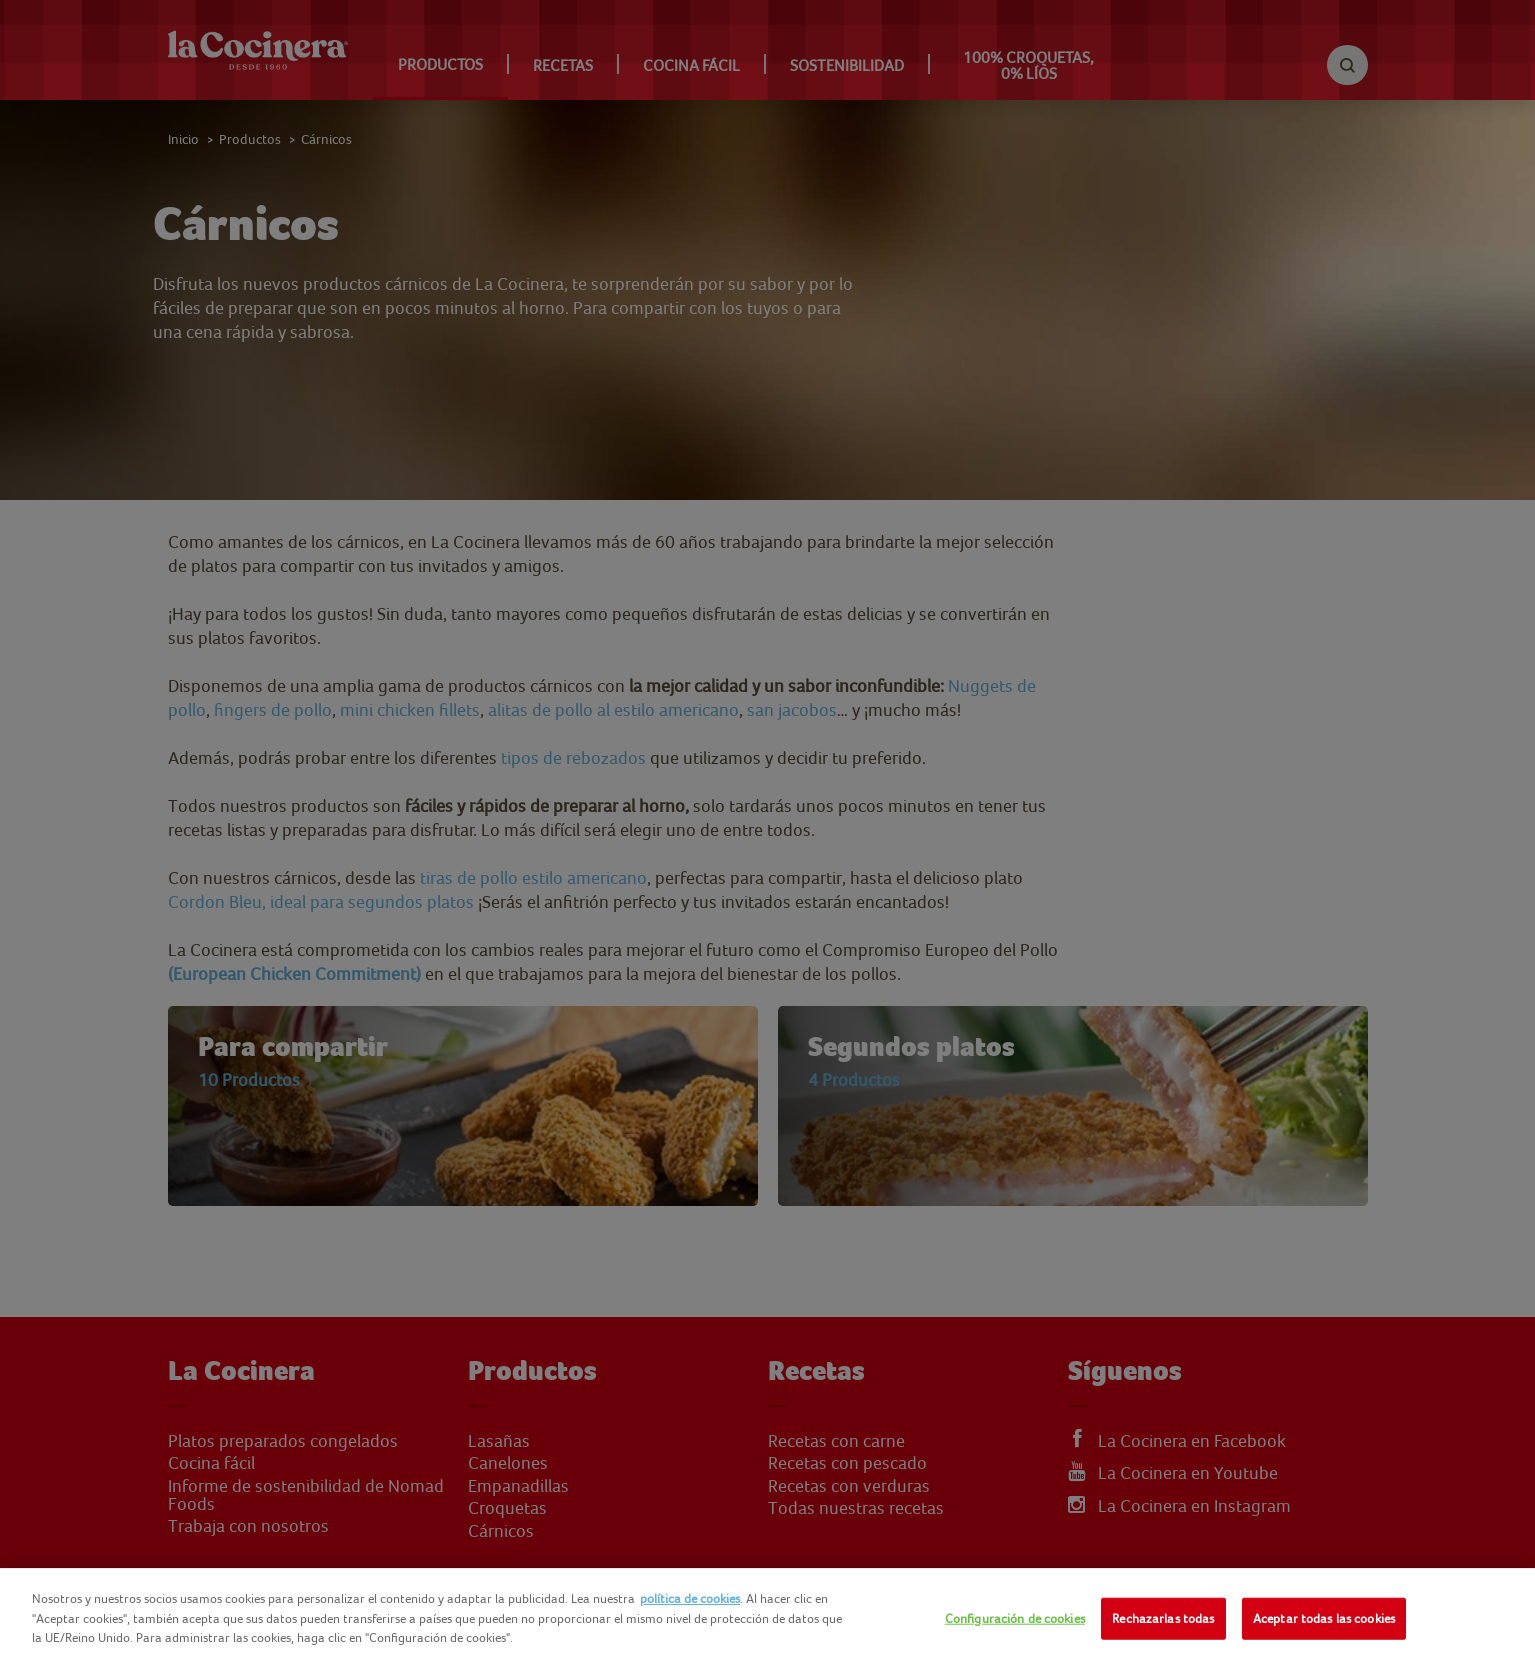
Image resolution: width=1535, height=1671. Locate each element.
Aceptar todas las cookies (1324, 1618)
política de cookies (690, 1598)
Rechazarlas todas (1163, 1618)
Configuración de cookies (1015, 1618)
